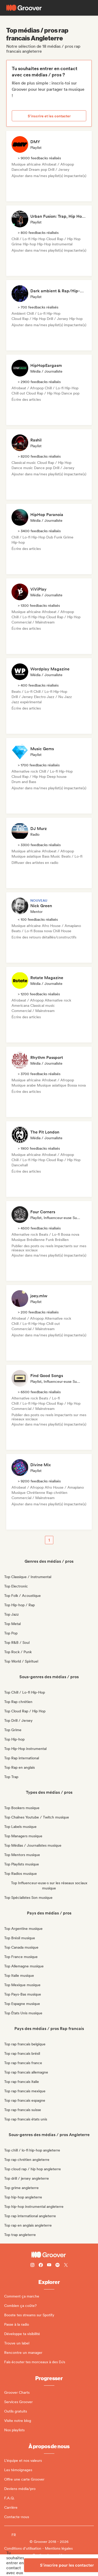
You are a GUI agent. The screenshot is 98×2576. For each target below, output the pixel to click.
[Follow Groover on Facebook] (41, 2265)
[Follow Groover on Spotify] (57, 2265)
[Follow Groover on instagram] (32, 2265)
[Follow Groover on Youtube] (49, 2265)
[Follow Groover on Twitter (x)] (66, 2265)
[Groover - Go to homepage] (49, 2255)
